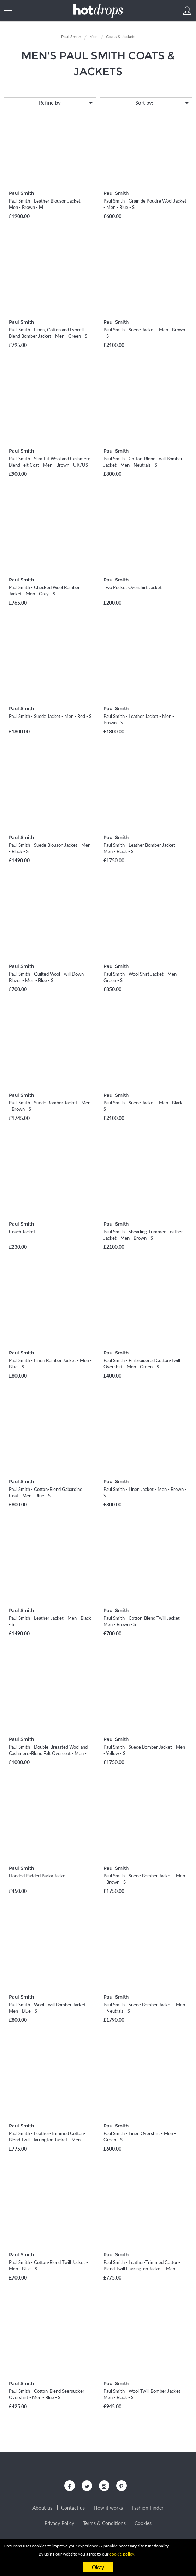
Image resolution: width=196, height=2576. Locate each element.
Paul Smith (21, 193)
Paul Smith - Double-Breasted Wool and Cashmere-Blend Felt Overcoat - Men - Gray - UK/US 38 (48, 1753)
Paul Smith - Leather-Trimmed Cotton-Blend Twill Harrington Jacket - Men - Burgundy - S (141, 2268)
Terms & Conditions (104, 2523)
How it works (108, 2507)
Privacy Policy (59, 2523)
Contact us (73, 2507)
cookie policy (121, 2554)
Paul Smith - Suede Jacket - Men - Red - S (50, 716)
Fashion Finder (148, 2507)
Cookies (143, 2523)
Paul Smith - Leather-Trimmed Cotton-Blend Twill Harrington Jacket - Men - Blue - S (47, 2140)
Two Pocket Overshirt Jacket (132, 587)
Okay (98, 2567)
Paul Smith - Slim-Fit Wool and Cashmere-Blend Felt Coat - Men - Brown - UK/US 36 (50, 465)
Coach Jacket (22, 1231)
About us (42, 2507)
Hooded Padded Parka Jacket (38, 1876)
